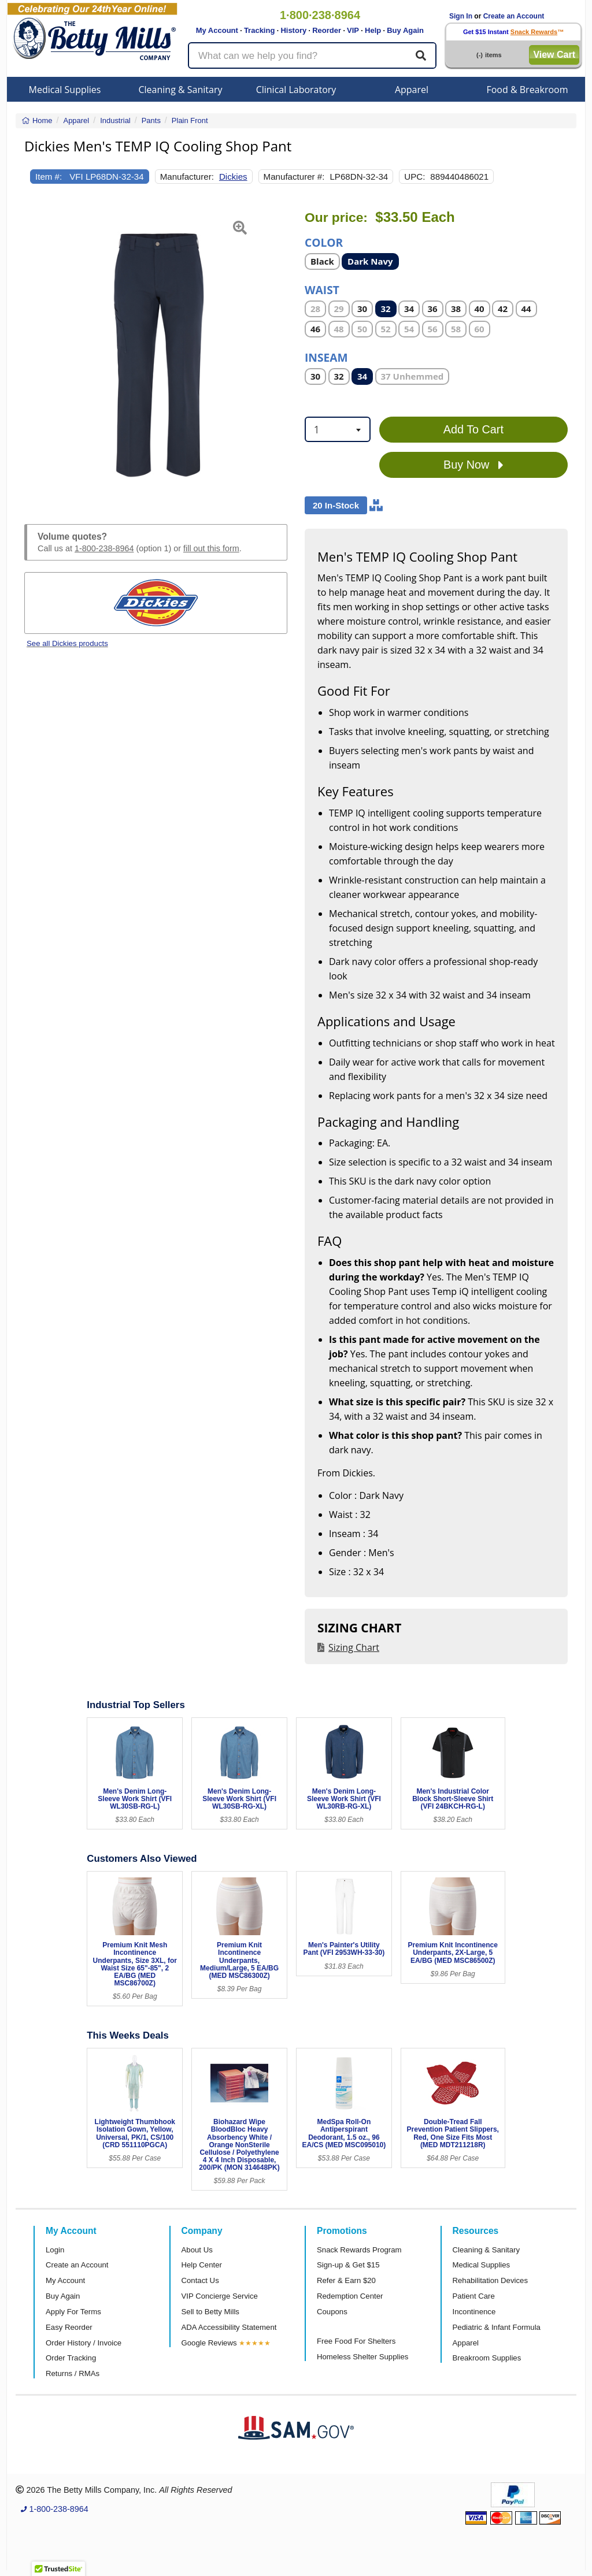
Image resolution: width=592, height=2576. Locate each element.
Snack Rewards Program (359, 2249)
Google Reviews (209, 2343)
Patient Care (474, 2296)
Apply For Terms (73, 2311)
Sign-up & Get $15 (348, 2265)
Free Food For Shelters (356, 2341)
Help (373, 30)
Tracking (259, 30)
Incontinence (474, 2311)
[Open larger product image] (155, 353)
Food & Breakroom (527, 89)
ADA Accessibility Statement (229, 2327)
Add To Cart (473, 429)
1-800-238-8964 (104, 548)
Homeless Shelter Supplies (362, 2356)
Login (55, 2249)
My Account (217, 30)
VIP (353, 30)
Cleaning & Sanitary (181, 89)
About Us (197, 2249)
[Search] (420, 55)
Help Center (202, 2265)
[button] (33, 353)
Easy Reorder (69, 2327)
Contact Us (200, 2280)
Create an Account (514, 16)
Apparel (411, 89)
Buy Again (405, 30)
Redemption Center (350, 2296)
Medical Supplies (65, 89)
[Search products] (312, 55)
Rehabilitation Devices (490, 2280)
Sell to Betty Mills (210, 2311)
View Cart (554, 55)
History (293, 30)
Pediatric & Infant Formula (497, 2327)
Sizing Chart (353, 1647)
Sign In (460, 16)
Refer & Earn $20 (346, 2280)
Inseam (326, 357)
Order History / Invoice (83, 2343)
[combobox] (338, 429)
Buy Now (473, 465)
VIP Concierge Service (220, 2296)
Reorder (326, 30)
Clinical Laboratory (296, 89)
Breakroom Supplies (487, 2358)
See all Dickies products (67, 643)
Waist (322, 289)
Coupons (332, 2311)
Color (324, 242)
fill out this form (211, 548)
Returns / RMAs (72, 2373)
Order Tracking (71, 2358)
